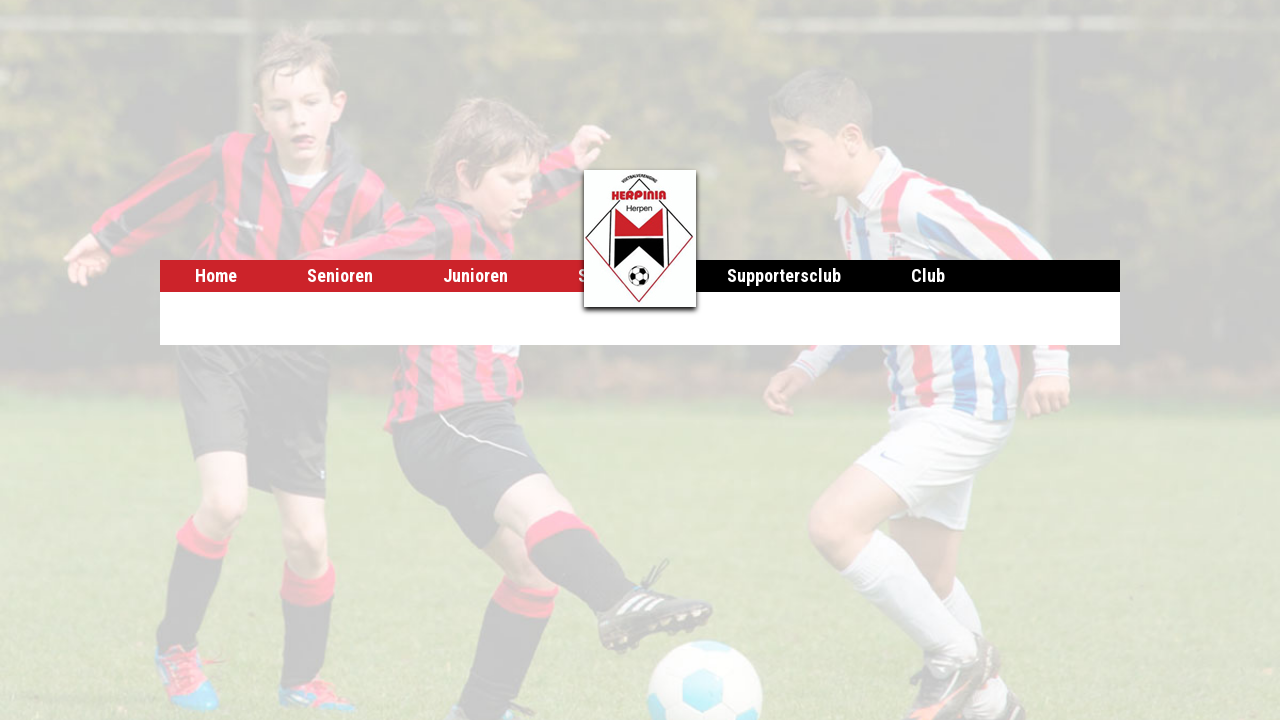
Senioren (340, 275)
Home (216, 275)
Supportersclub (784, 275)
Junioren (475, 275)
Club (928, 275)
